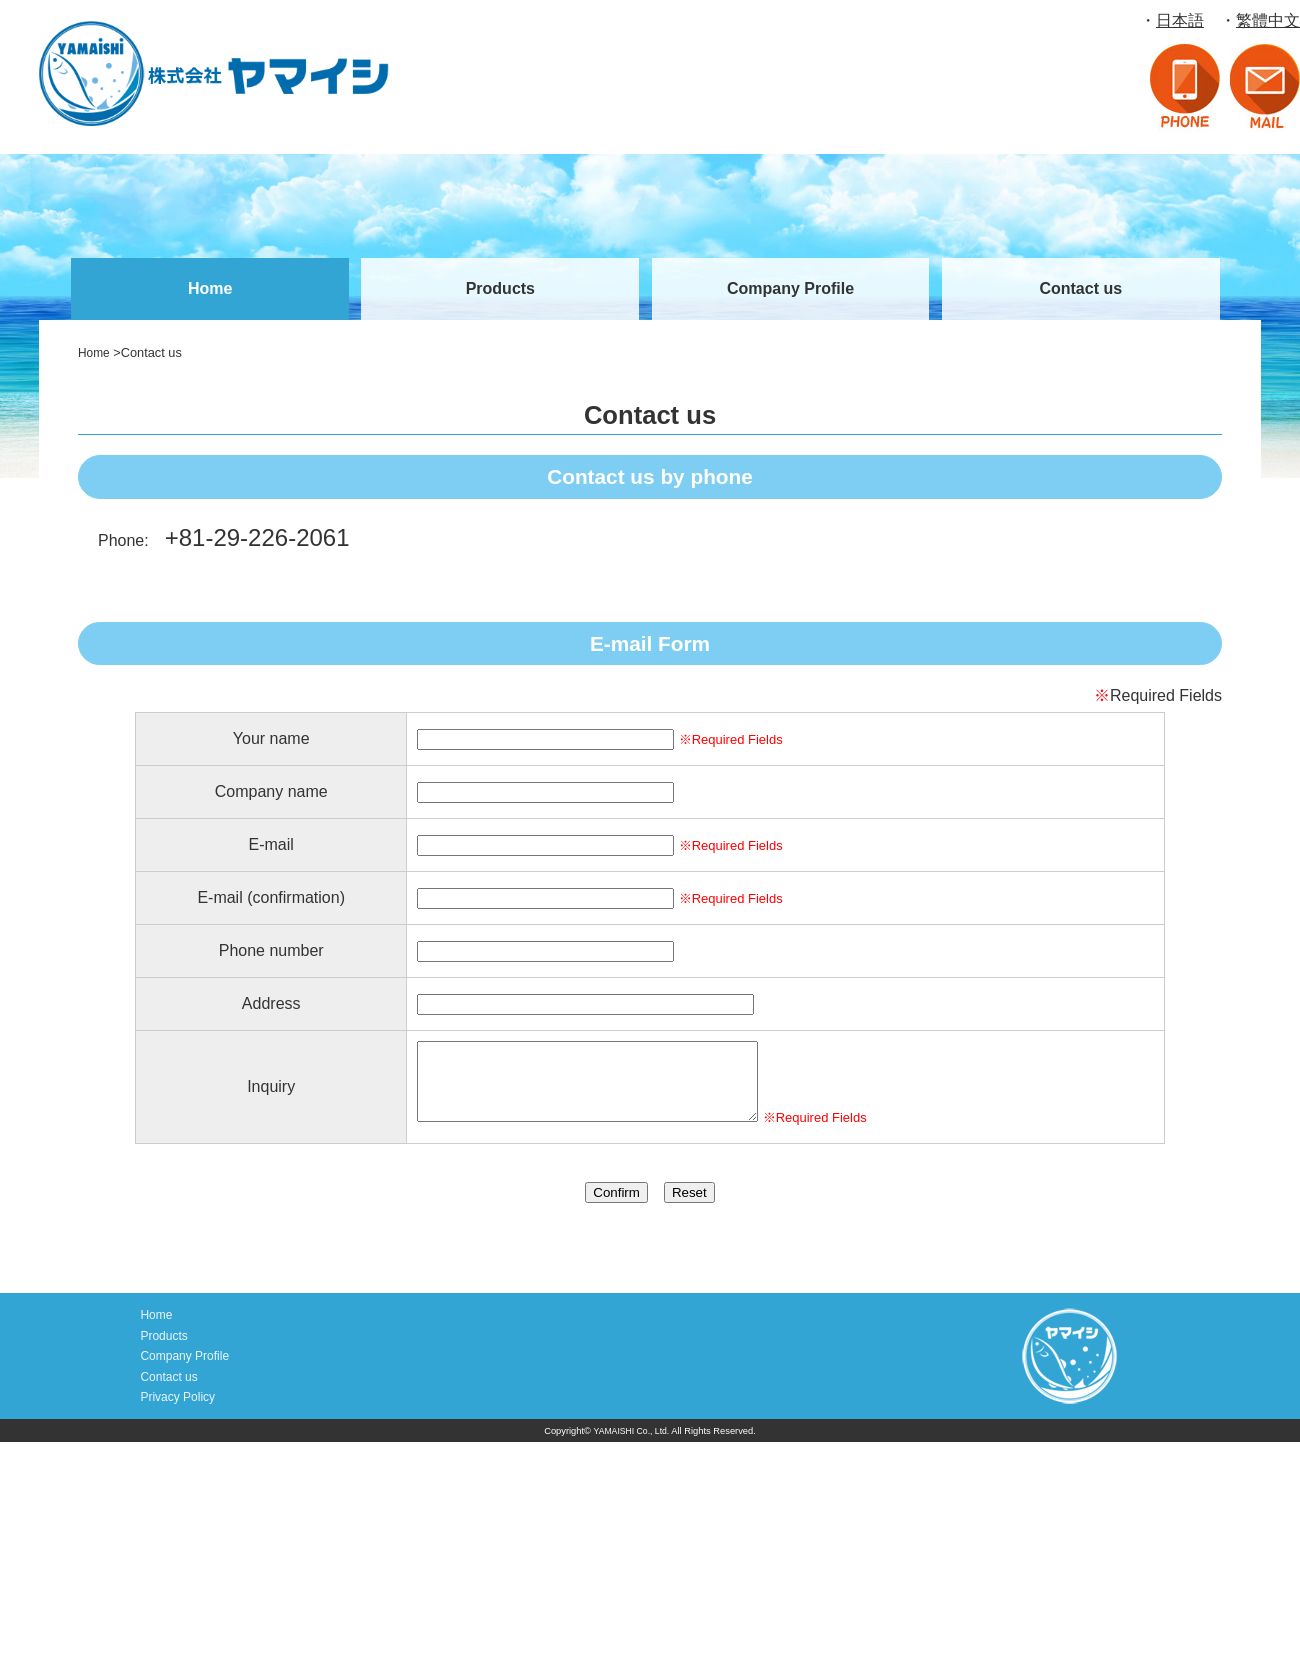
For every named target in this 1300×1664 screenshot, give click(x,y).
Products (500, 288)
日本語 (1180, 20)
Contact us (1080, 288)
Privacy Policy (175, 1405)
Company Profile (790, 288)
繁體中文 (1268, 20)
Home (210, 288)
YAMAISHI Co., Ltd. (631, 1439)
